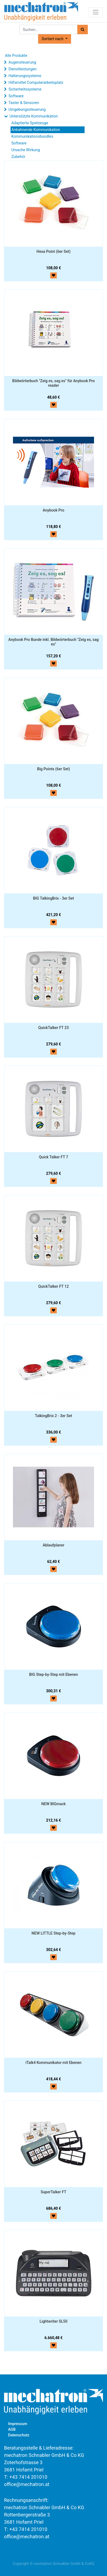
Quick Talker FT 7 (53, 1157)
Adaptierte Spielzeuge (29, 123)
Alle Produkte (16, 55)
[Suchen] (82, 29)
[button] (54, 39)
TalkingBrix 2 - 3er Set (53, 1416)
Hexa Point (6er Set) (53, 251)
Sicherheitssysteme (24, 89)
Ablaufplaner (53, 1545)
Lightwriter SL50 (54, 2321)
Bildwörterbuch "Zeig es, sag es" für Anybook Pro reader (53, 383)
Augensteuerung (22, 62)
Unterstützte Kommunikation (33, 116)
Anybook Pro (53, 510)
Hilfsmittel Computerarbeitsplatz (35, 82)
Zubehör (18, 156)
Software (16, 96)
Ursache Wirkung (25, 150)
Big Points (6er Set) (53, 769)
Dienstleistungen (22, 69)
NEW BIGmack (53, 1804)
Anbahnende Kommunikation (35, 129)
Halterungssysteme (24, 76)
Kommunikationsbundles (32, 136)
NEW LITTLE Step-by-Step (53, 1933)
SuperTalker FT (53, 2192)
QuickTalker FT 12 (53, 1286)
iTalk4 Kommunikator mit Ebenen (53, 2062)
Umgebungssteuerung (26, 109)
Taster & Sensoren (23, 103)
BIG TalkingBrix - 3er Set (53, 898)
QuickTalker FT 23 (53, 1027)
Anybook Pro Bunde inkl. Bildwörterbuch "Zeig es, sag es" (53, 641)
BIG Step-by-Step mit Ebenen (53, 1674)
